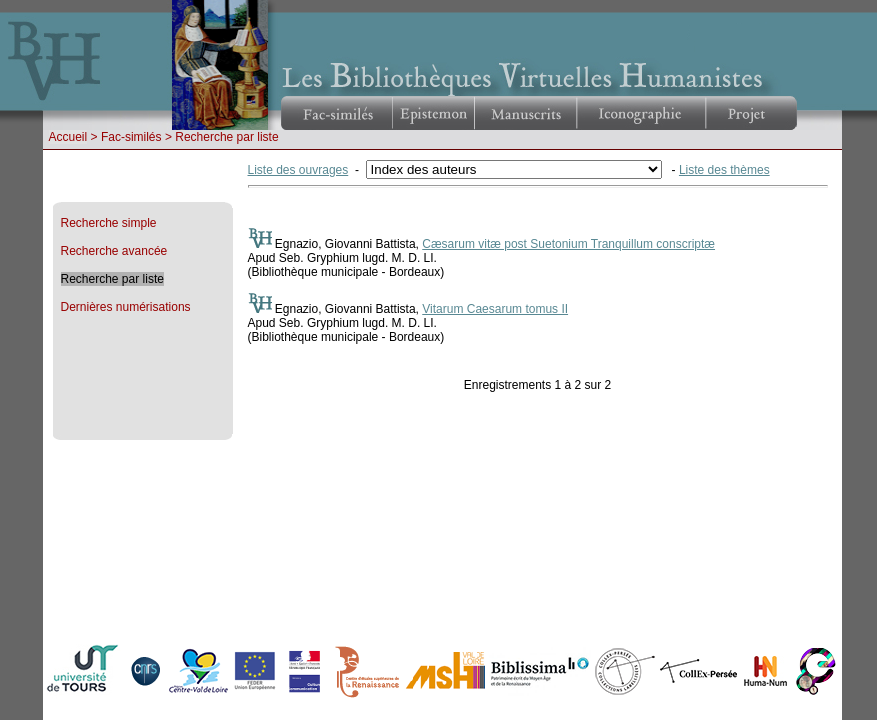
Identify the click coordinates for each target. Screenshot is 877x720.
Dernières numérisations (126, 307)
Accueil (68, 137)
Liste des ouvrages (298, 170)
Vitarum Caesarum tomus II (495, 309)
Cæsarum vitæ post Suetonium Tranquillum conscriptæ (568, 244)
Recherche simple (109, 223)
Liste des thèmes (724, 170)
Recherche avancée (114, 251)
